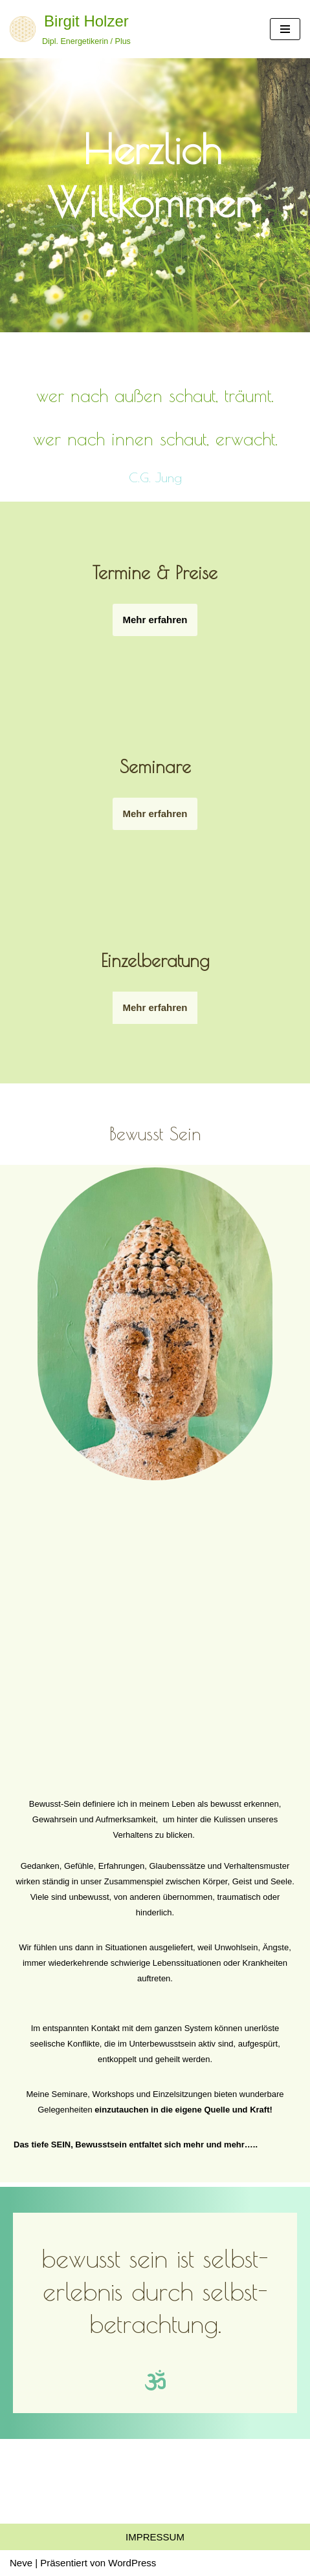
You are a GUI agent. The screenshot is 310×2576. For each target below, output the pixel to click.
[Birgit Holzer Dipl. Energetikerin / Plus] (70, 29)
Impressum (155, 2536)
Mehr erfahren (154, 1007)
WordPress (132, 2562)
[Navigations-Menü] (285, 29)
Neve (21, 2562)
